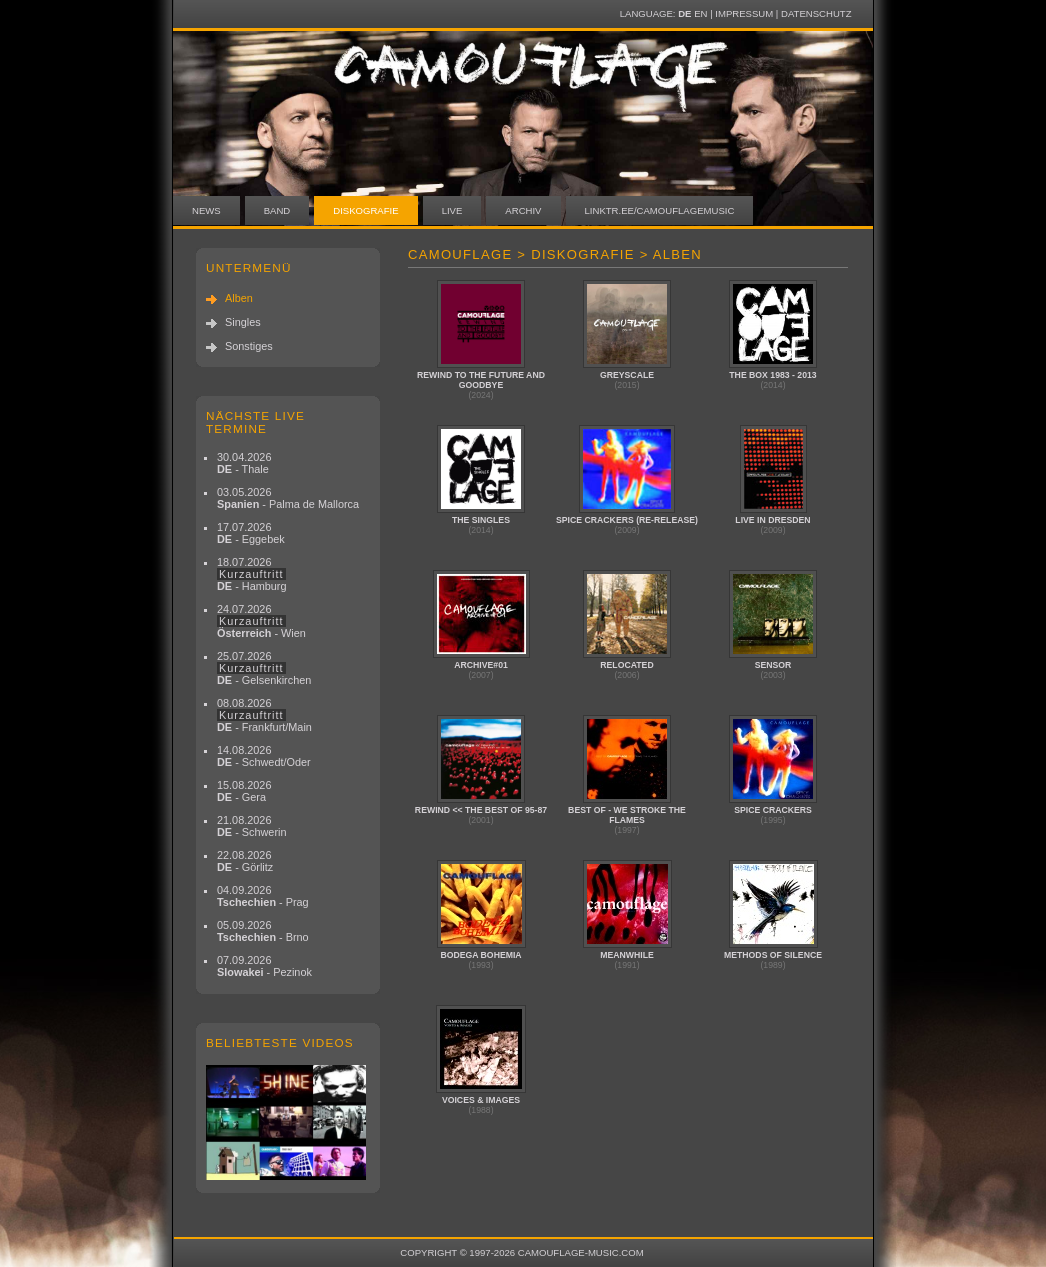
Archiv (523, 210)
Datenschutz (816, 13)
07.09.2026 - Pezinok (264, 966)
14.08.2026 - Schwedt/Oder (264, 756)
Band (277, 210)
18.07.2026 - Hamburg (252, 574)
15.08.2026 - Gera (244, 791)
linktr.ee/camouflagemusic (660, 210)
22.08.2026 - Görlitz (245, 861)
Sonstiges (249, 346)
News (206, 210)
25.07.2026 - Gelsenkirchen (264, 668)
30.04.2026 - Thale (244, 463)
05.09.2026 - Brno (263, 931)
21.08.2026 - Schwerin (252, 826)
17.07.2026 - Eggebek (251, 533)
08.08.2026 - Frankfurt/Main (264, 715)
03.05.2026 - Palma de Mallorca (288, 498)
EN (700, 13)
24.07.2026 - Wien (261, 621)
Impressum (744, 13)
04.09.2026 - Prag (263, 896)
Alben (239, 298)
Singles (243, 322)
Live (452, 210)
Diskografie (365, 210)
